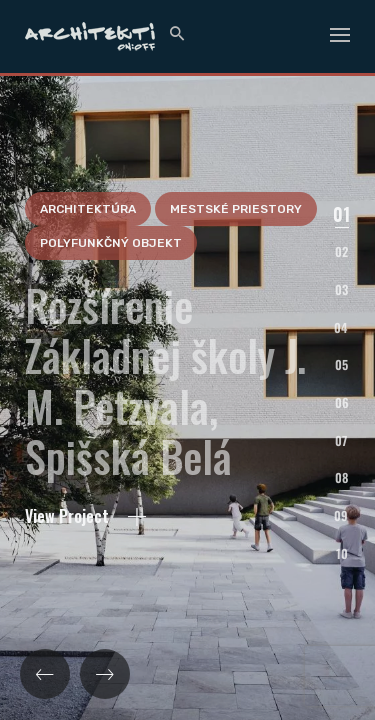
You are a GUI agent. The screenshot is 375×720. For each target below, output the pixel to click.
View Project (85, 604)
